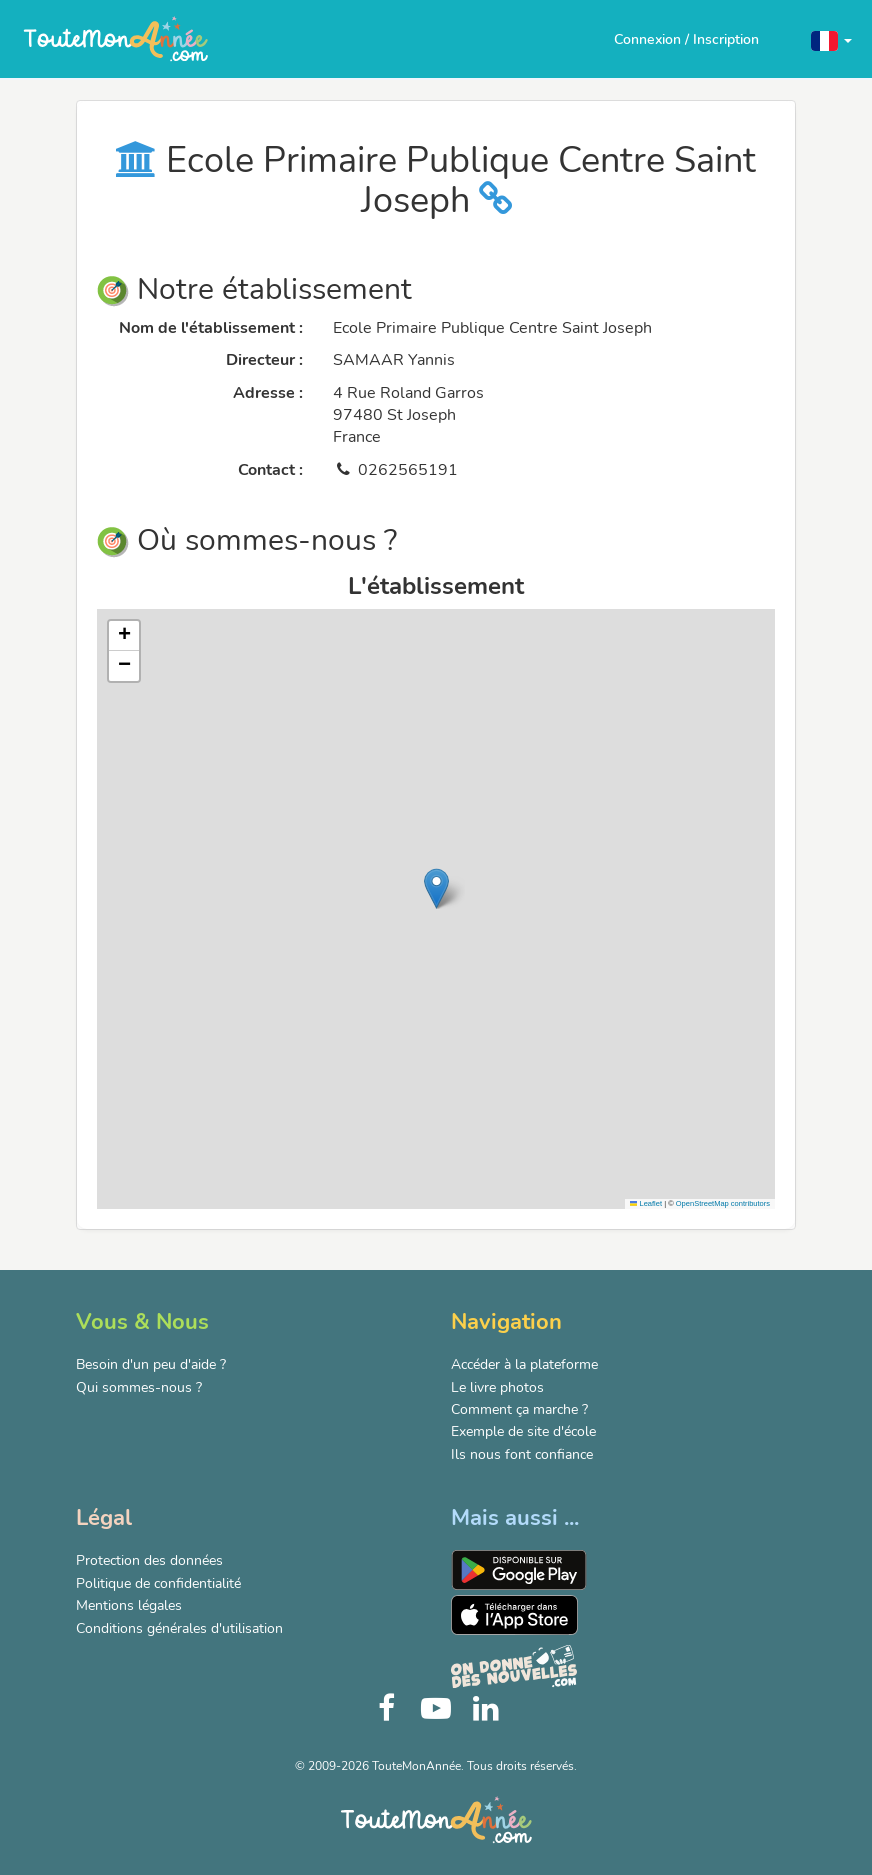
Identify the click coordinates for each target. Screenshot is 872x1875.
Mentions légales (129, 1605)
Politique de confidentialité (158, 1583)
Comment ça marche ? (519, 1409)
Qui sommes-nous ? (139, 1387)
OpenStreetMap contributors (723, 1203)
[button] (831, 39)
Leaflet (646, 1203)
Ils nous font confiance (522, 1454)
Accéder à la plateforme (524, 1364)
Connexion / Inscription (686, 39)
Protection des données (149, 1560)
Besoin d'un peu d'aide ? (151, 1364)
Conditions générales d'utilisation (179, 1628)
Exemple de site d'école (523, 1431)
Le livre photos (497, 1387)
